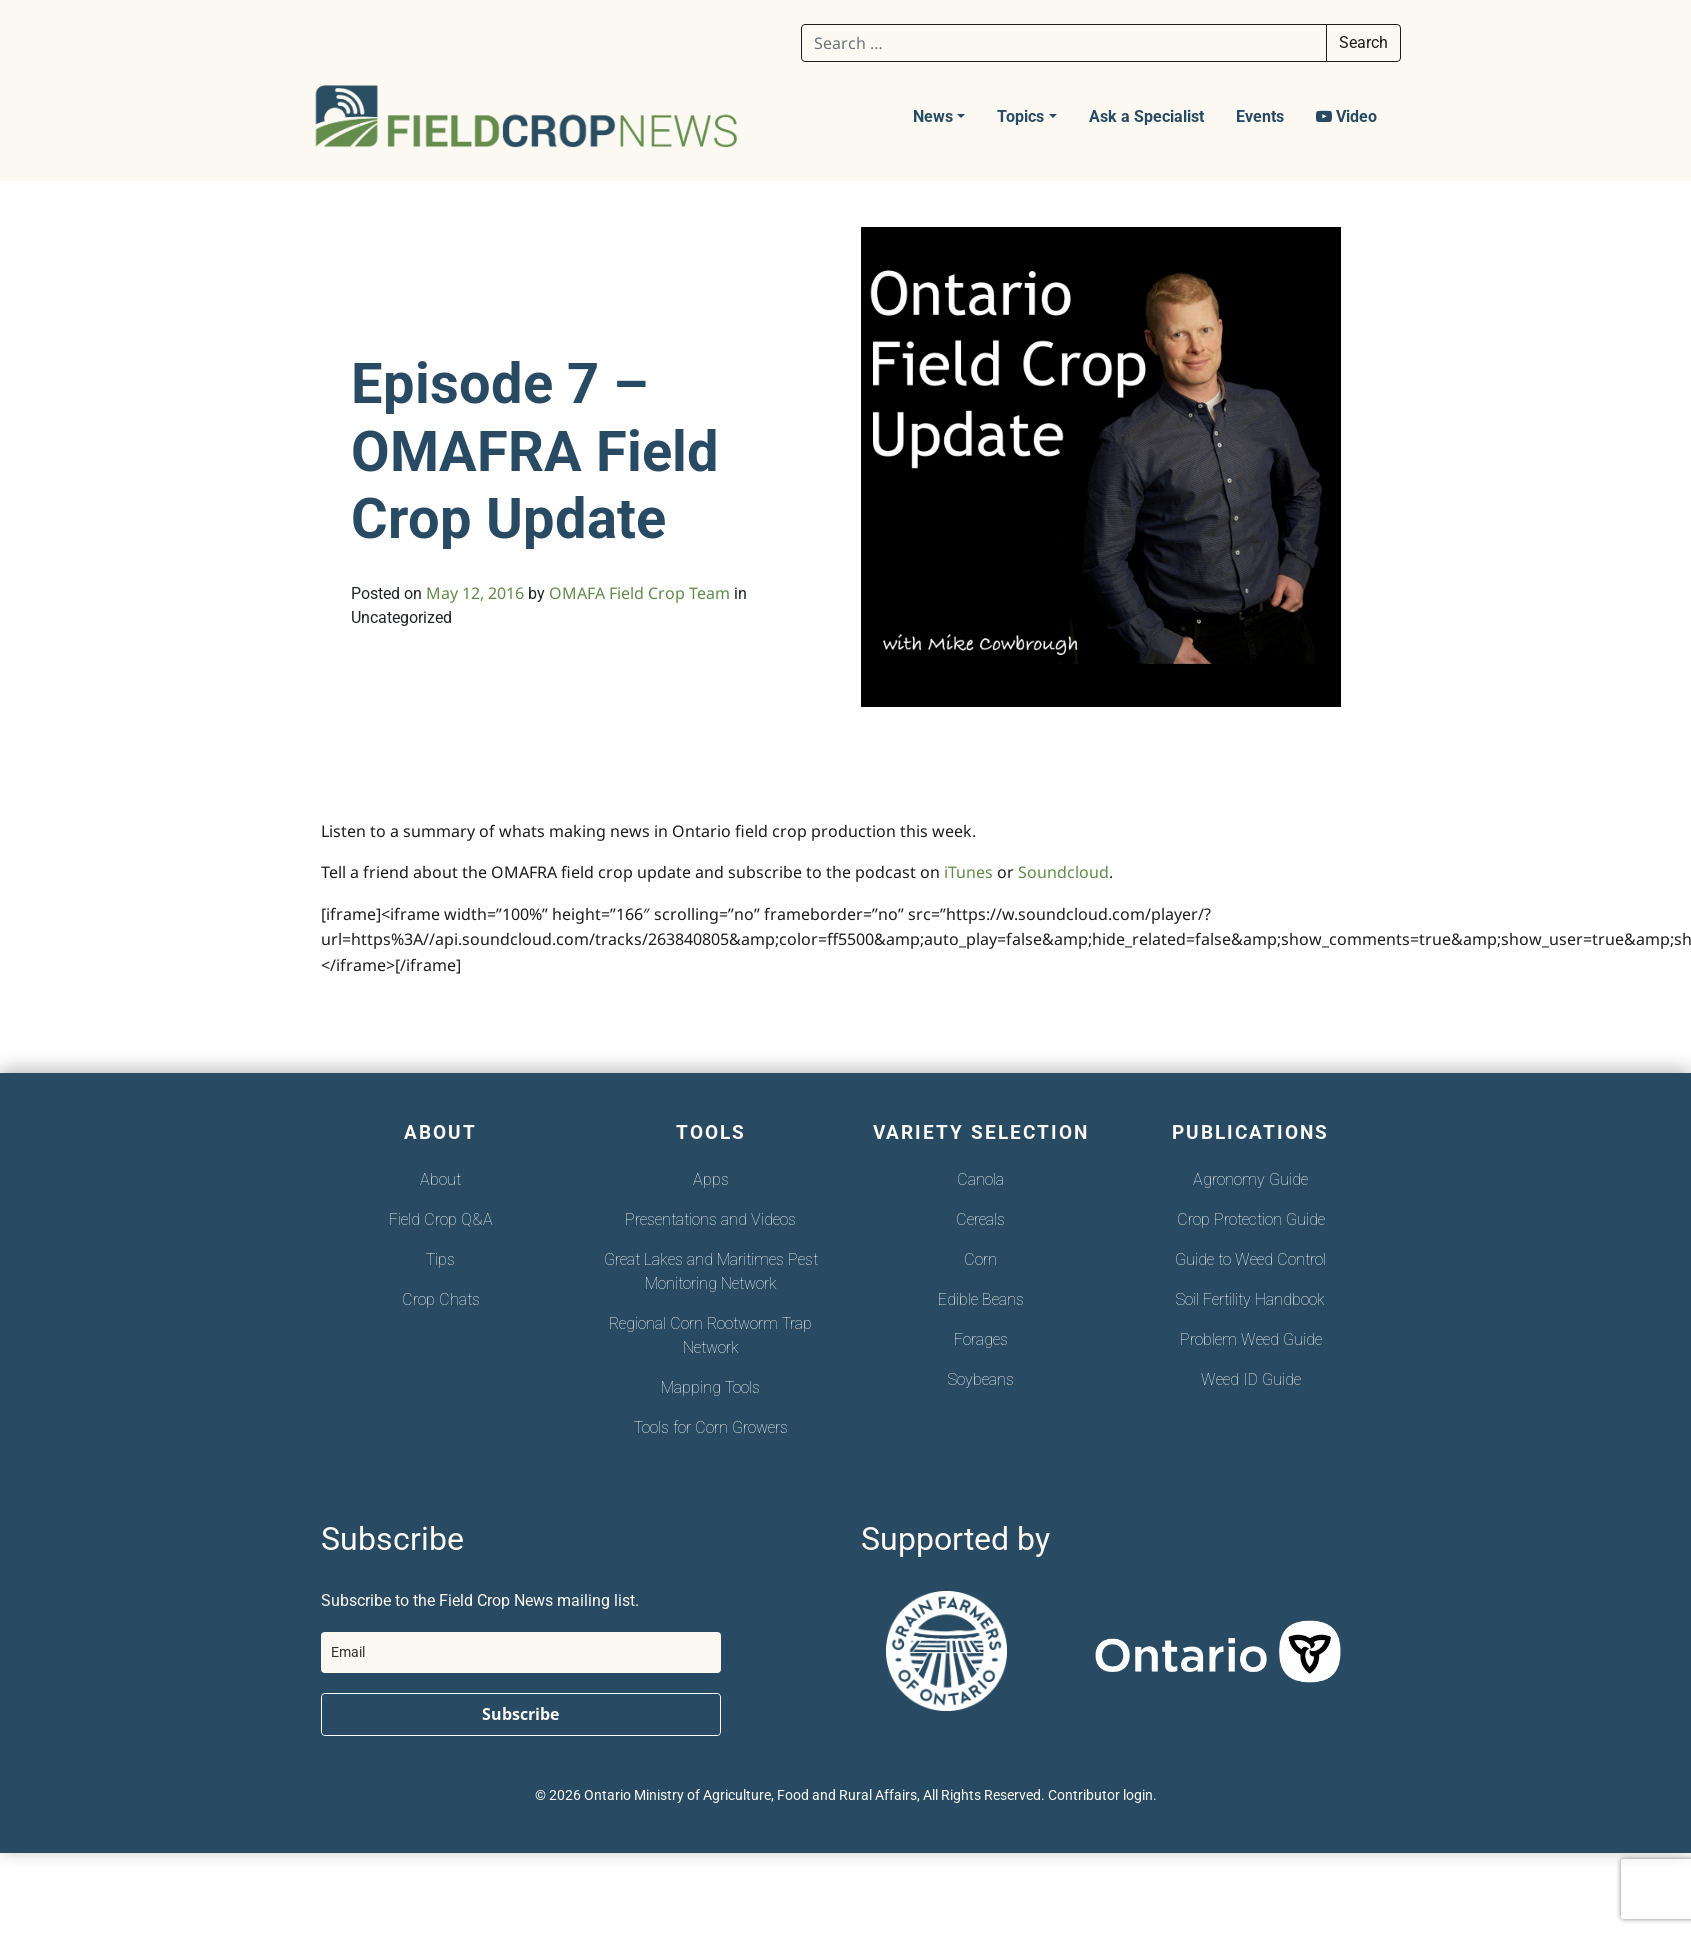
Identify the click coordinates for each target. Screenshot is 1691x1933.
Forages (981, 1339)
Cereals (980, 1219)
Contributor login (1100, 1795)
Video (1346, 116)
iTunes (970, 872)
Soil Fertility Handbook (1250, 1299)
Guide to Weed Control (1250, 1259)
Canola (980, 1179)
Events (1260, 116)
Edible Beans (981, 1299)
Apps (711, 1179)
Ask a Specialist (1146, 116)
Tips (440, 1259)
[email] (521, 1652)
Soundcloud (1063, 872)
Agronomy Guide (1250, 1179)
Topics (1020, 116)
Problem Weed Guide (1251, 1339)
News (933, 116)
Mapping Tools (710, 1387)
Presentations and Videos (710, 1219)
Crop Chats (441, 1299)
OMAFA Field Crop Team (639, 593)
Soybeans (981, 1379)
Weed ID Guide (1251, 1379)
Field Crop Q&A (441, 1219)
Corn (980, 1259)
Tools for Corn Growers (711, 1427)
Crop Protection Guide (1251, 1219)
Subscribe (520, 1714)
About (440, 1179)
